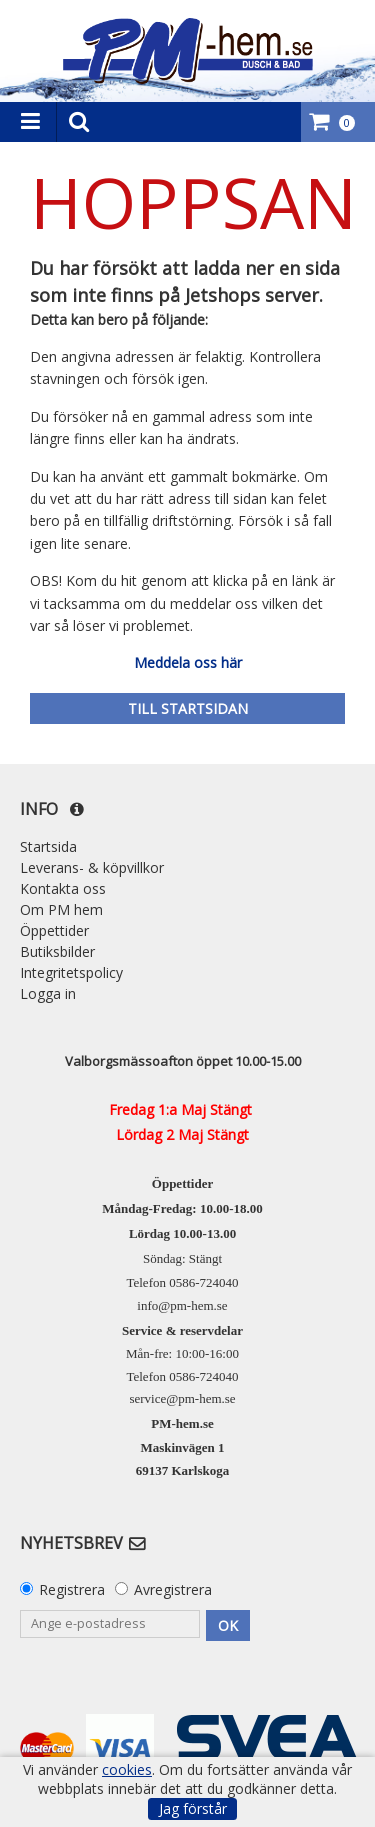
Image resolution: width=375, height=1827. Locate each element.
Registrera (72, 1589)
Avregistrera (173, 1589)
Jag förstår (193, 1808)
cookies (127, 1770)
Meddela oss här (188, 662)
